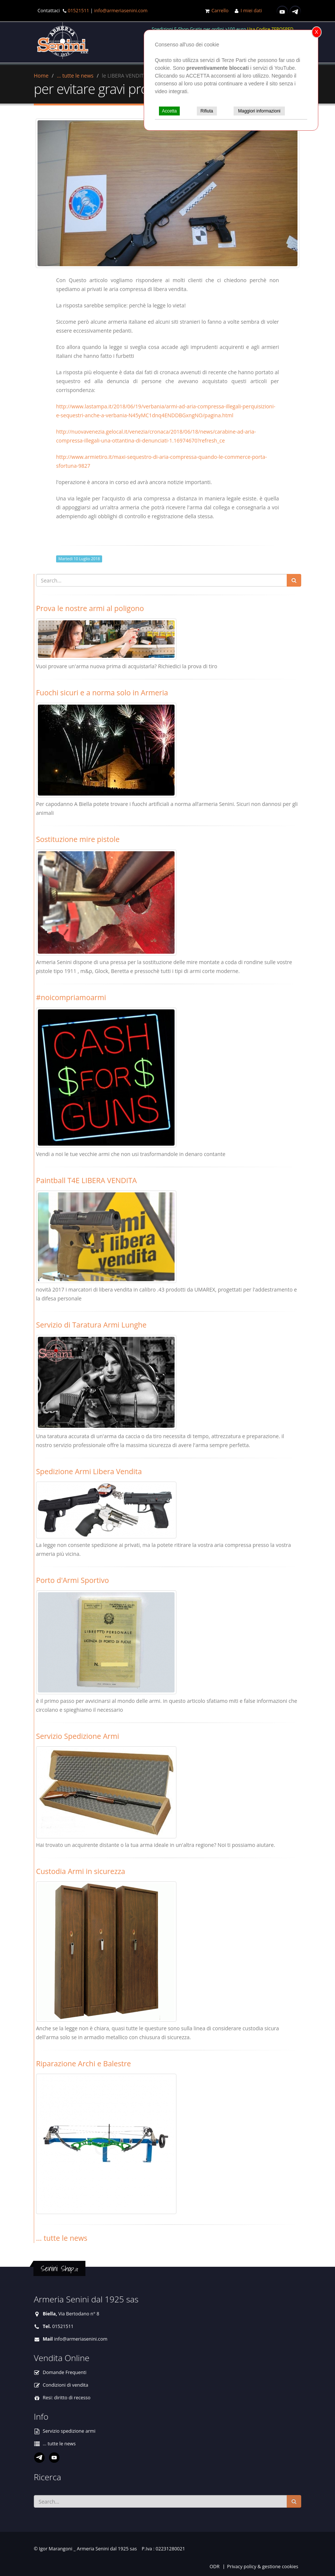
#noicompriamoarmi (71, 997)
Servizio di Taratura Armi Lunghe (91, 1325)
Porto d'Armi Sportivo (72, 1580)
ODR (214, 2566)
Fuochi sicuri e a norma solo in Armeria (102, 693)
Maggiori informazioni (259, 111)
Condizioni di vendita (65, 2385)
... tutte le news (75, 75)
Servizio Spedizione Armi (77, 1736)
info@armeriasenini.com (121, 10)
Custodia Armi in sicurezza (80, 1871)
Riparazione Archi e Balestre (83, 2063)
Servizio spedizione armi (69, 2431)
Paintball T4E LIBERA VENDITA (86, 1180)
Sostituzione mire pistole (78, 839)
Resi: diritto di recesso (67, 2397)
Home (41, 75)
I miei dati (251, 10)
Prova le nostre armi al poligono (90, 608)
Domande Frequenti (65, 2372)
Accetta (169, 111)
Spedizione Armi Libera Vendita (89, 1471)
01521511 (78, 10)
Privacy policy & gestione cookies (262, 2566)
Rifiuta (207, 111)
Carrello (219, 10)
